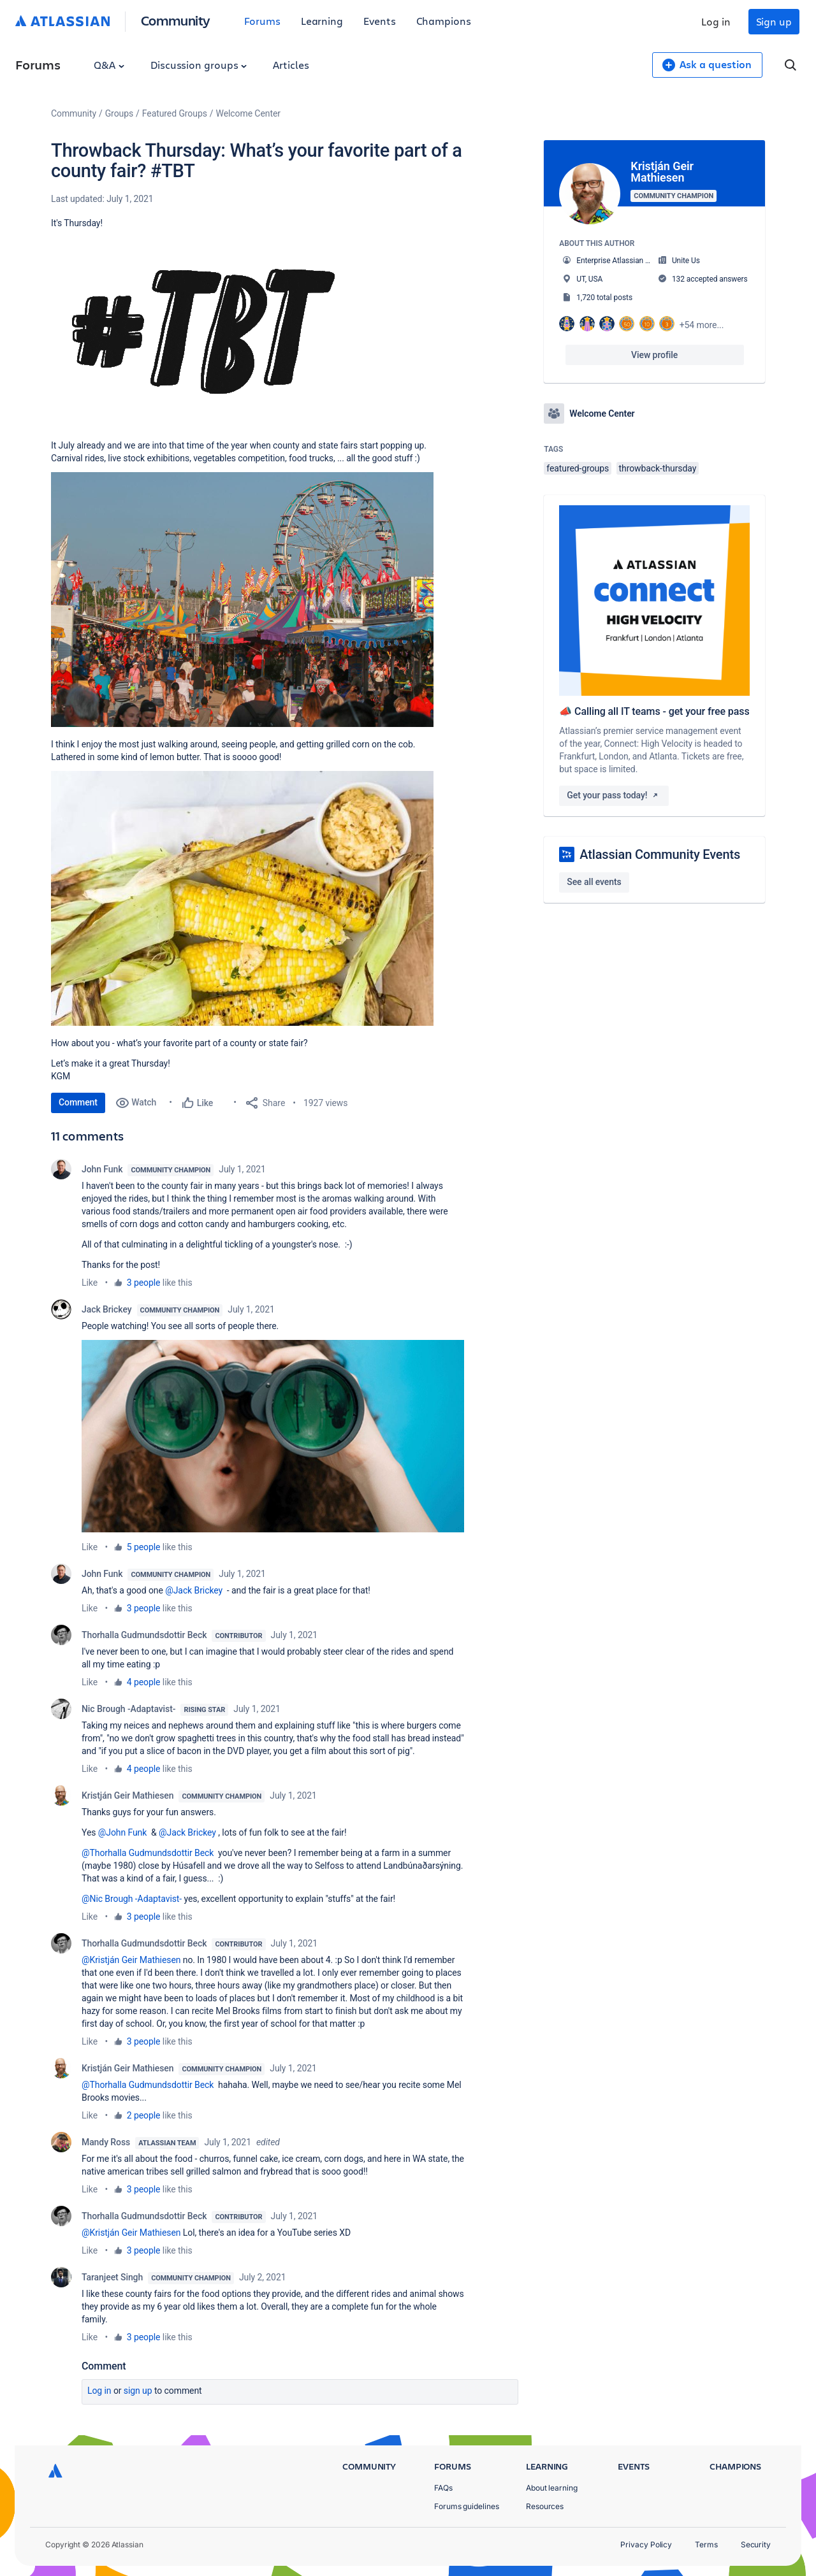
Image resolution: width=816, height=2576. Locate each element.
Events (379, 20)
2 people (144, 2115)
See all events (594, 882)
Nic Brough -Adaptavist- (128, 1709)
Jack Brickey (107, 1309)
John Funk (102, 1169)
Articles (291, 64)
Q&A (109, 64)
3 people (144, 1282)
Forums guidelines (466, 2506)
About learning (552, 2488)
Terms (706, 2544)
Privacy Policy (646, 2544)
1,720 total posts (604, 297)
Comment (78, 1102)
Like (90, 1282)
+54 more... (702, 325)
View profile (654, 355)
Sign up (774, 21)
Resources (545, 2506)
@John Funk (122, 1832)
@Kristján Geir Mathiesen (131, 1960)
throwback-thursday (658, 468)
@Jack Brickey (193, 1590)
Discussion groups (198, 64)
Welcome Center (248, 113)
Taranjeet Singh (112, 2277)
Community (175, 20)
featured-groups (577, 468)
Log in (716, 21)
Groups (119, 113)
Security (756, 2544)
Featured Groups (174, 113)
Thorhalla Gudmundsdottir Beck (144, 1635)
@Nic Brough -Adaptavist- (132, 1899)
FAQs (443, 2488)
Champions (443, 20)
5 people (144, 1547)
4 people (144, 1682)
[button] (204, 332)
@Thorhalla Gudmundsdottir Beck (148, 1853)
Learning (322, 20)
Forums (262, 20)
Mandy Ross (106, 2142)
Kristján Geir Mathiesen (127, 1795)
